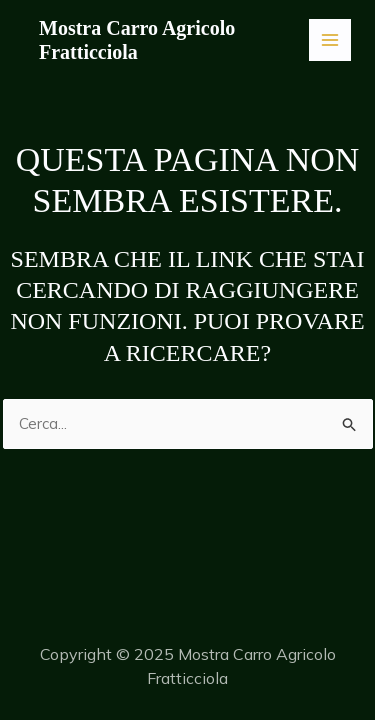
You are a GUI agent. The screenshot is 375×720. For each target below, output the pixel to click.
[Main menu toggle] (330, 40)
